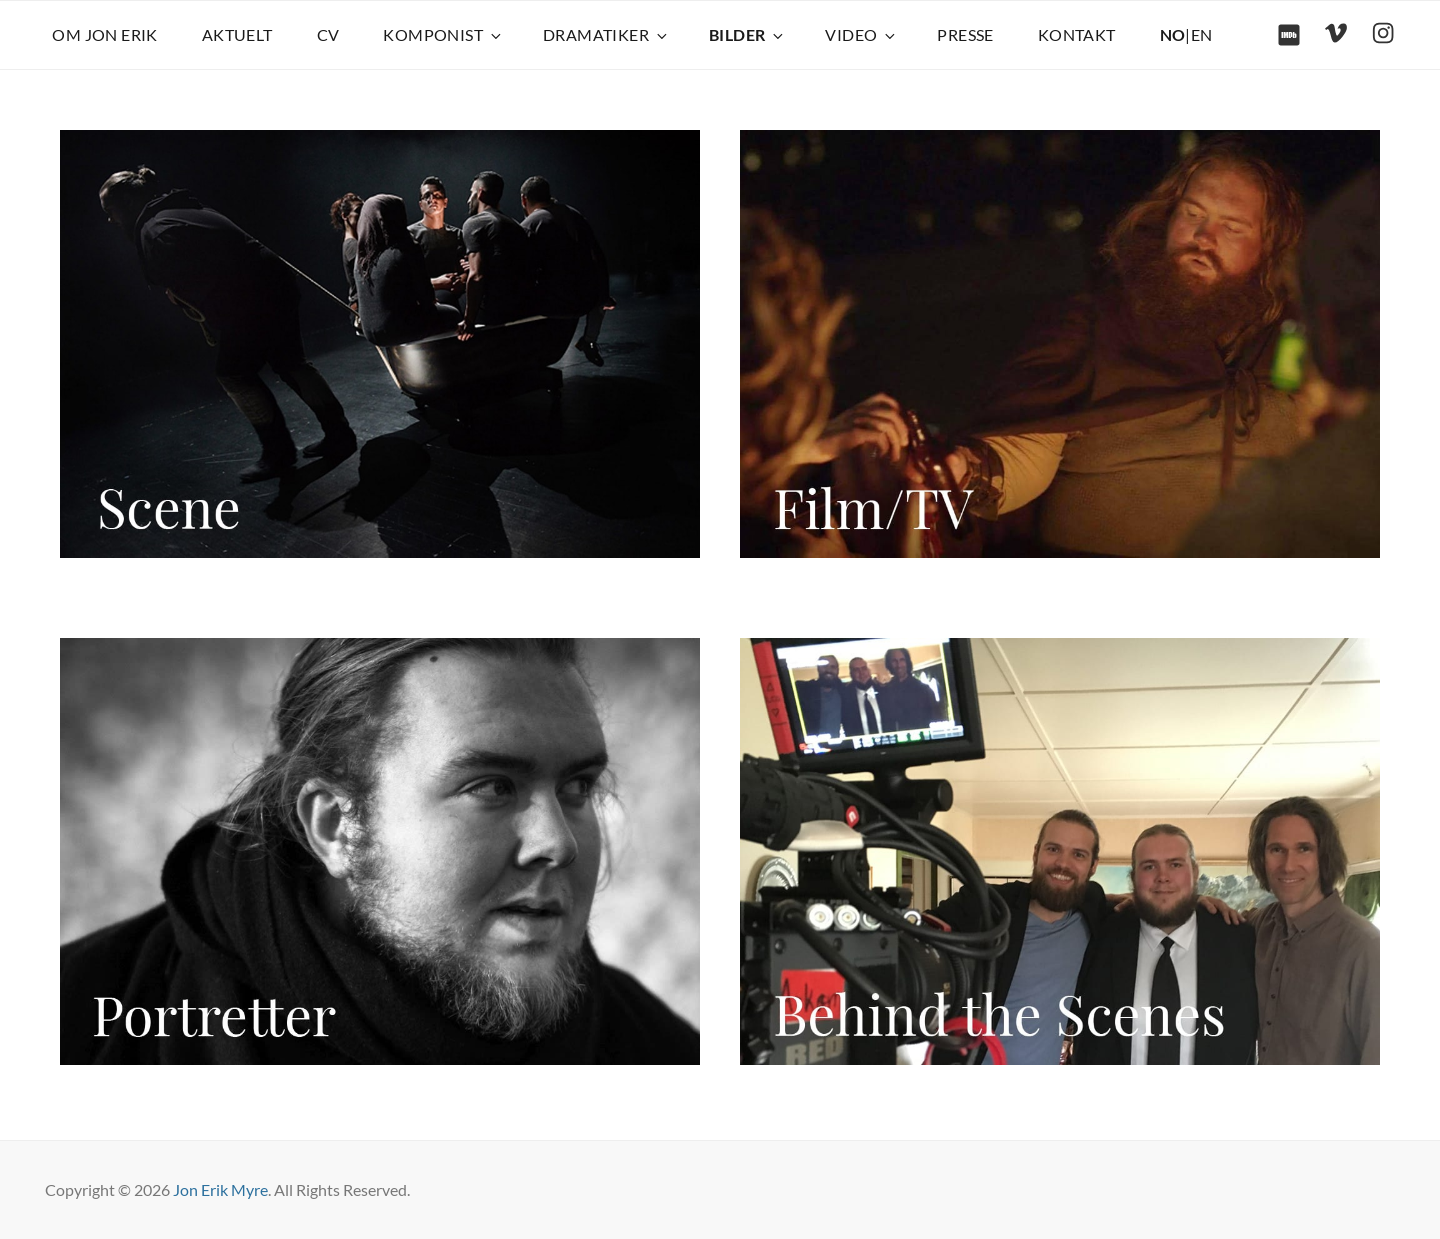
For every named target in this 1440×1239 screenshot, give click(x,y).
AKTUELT (237, 34)
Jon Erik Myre (220, 1189)
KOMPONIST (443, 34)
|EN (1186, 34)
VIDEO (861, 34)
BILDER (747, 34)
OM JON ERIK (104, 34)
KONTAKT (1077, 34)
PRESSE (965, 34)
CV (328, 34)
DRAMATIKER (606, 34)
